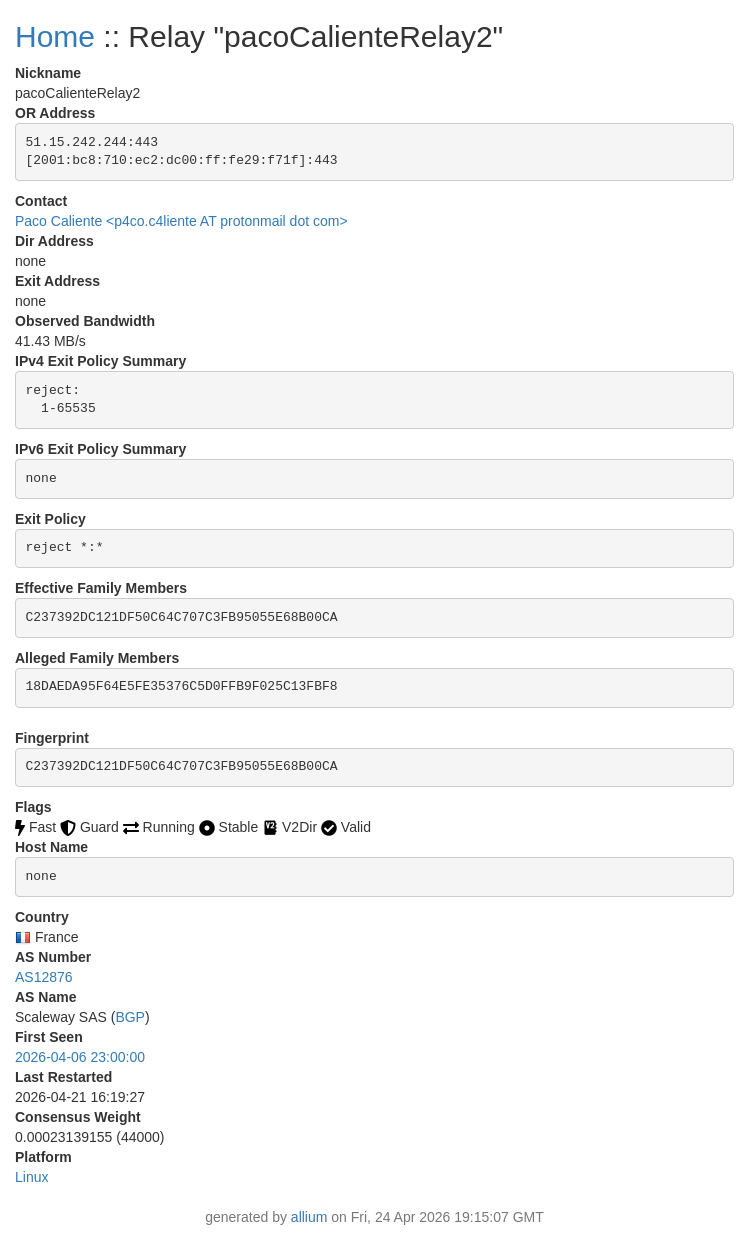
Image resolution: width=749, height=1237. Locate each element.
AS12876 (44, 977)
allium (309, 1217)
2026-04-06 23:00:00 (80, 1057)
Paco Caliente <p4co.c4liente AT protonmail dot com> (181, 221)
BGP (130, 1017)
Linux (31, 1177)
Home (55, 36)
